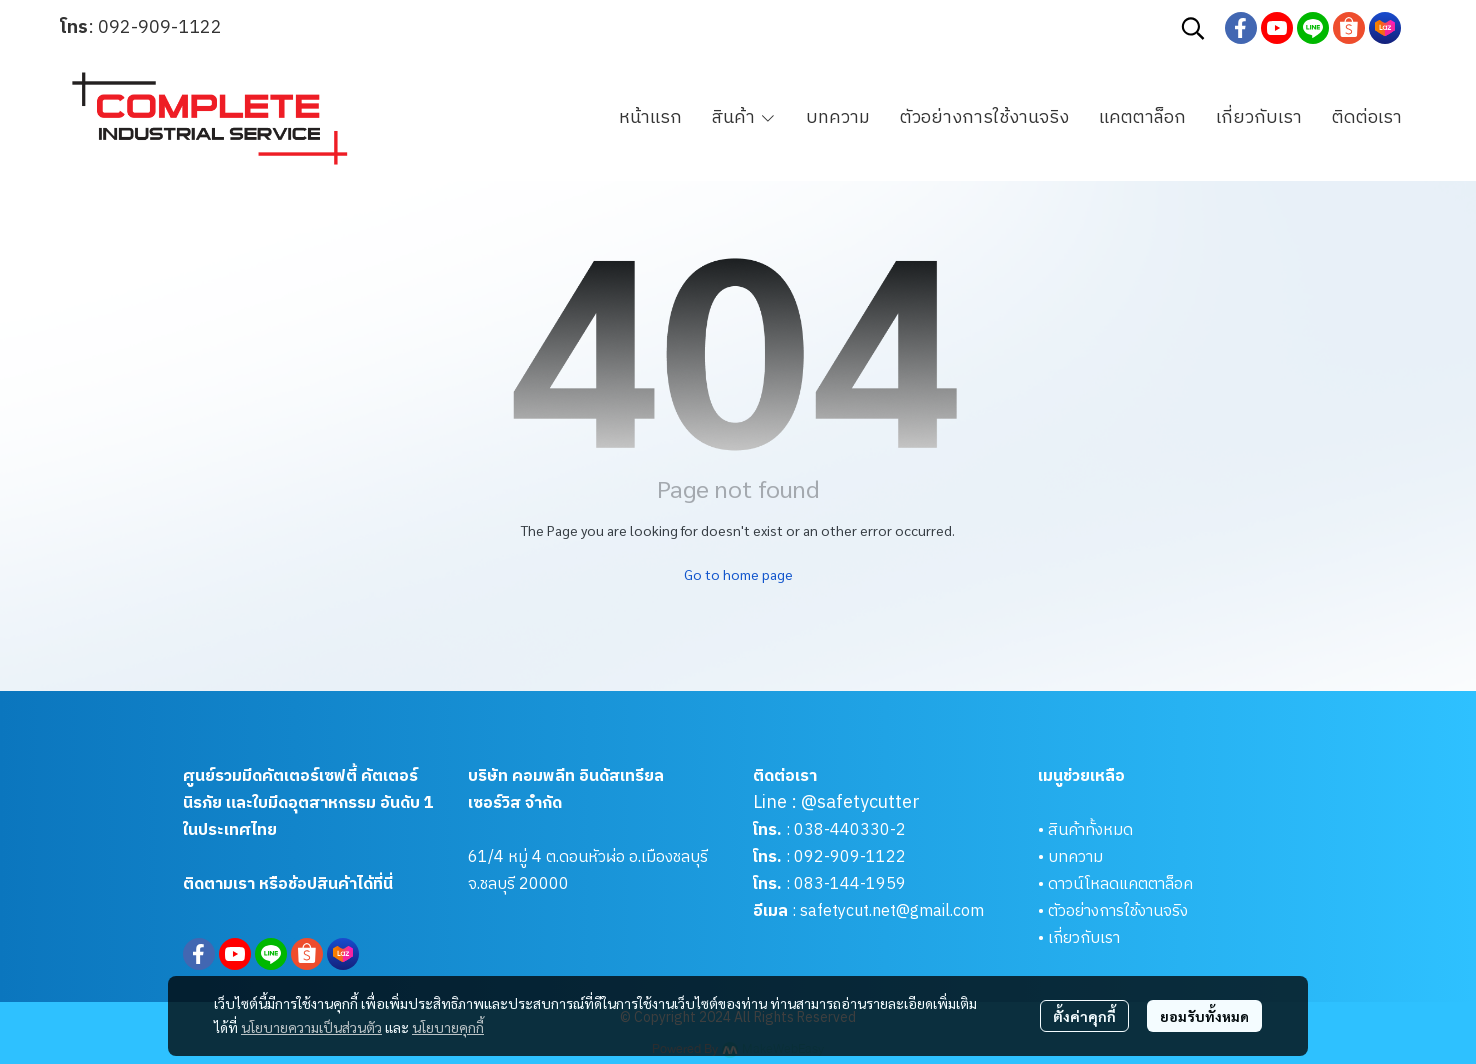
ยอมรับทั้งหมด (1204, 1016)
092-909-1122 (160, 28)
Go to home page (738, 574)
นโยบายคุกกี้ (448, 1027)
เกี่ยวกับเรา (1084, 938)
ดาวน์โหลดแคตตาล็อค (1120, 884)
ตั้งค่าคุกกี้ (1084, 1016)
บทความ (1075, 857)
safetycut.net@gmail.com (892, 911)
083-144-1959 (850, 884)
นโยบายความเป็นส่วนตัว (311, 1027)
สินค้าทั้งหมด (1090, 830)
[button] (1193, 28)
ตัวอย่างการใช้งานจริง (1118, 911)
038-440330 (840, 830)
